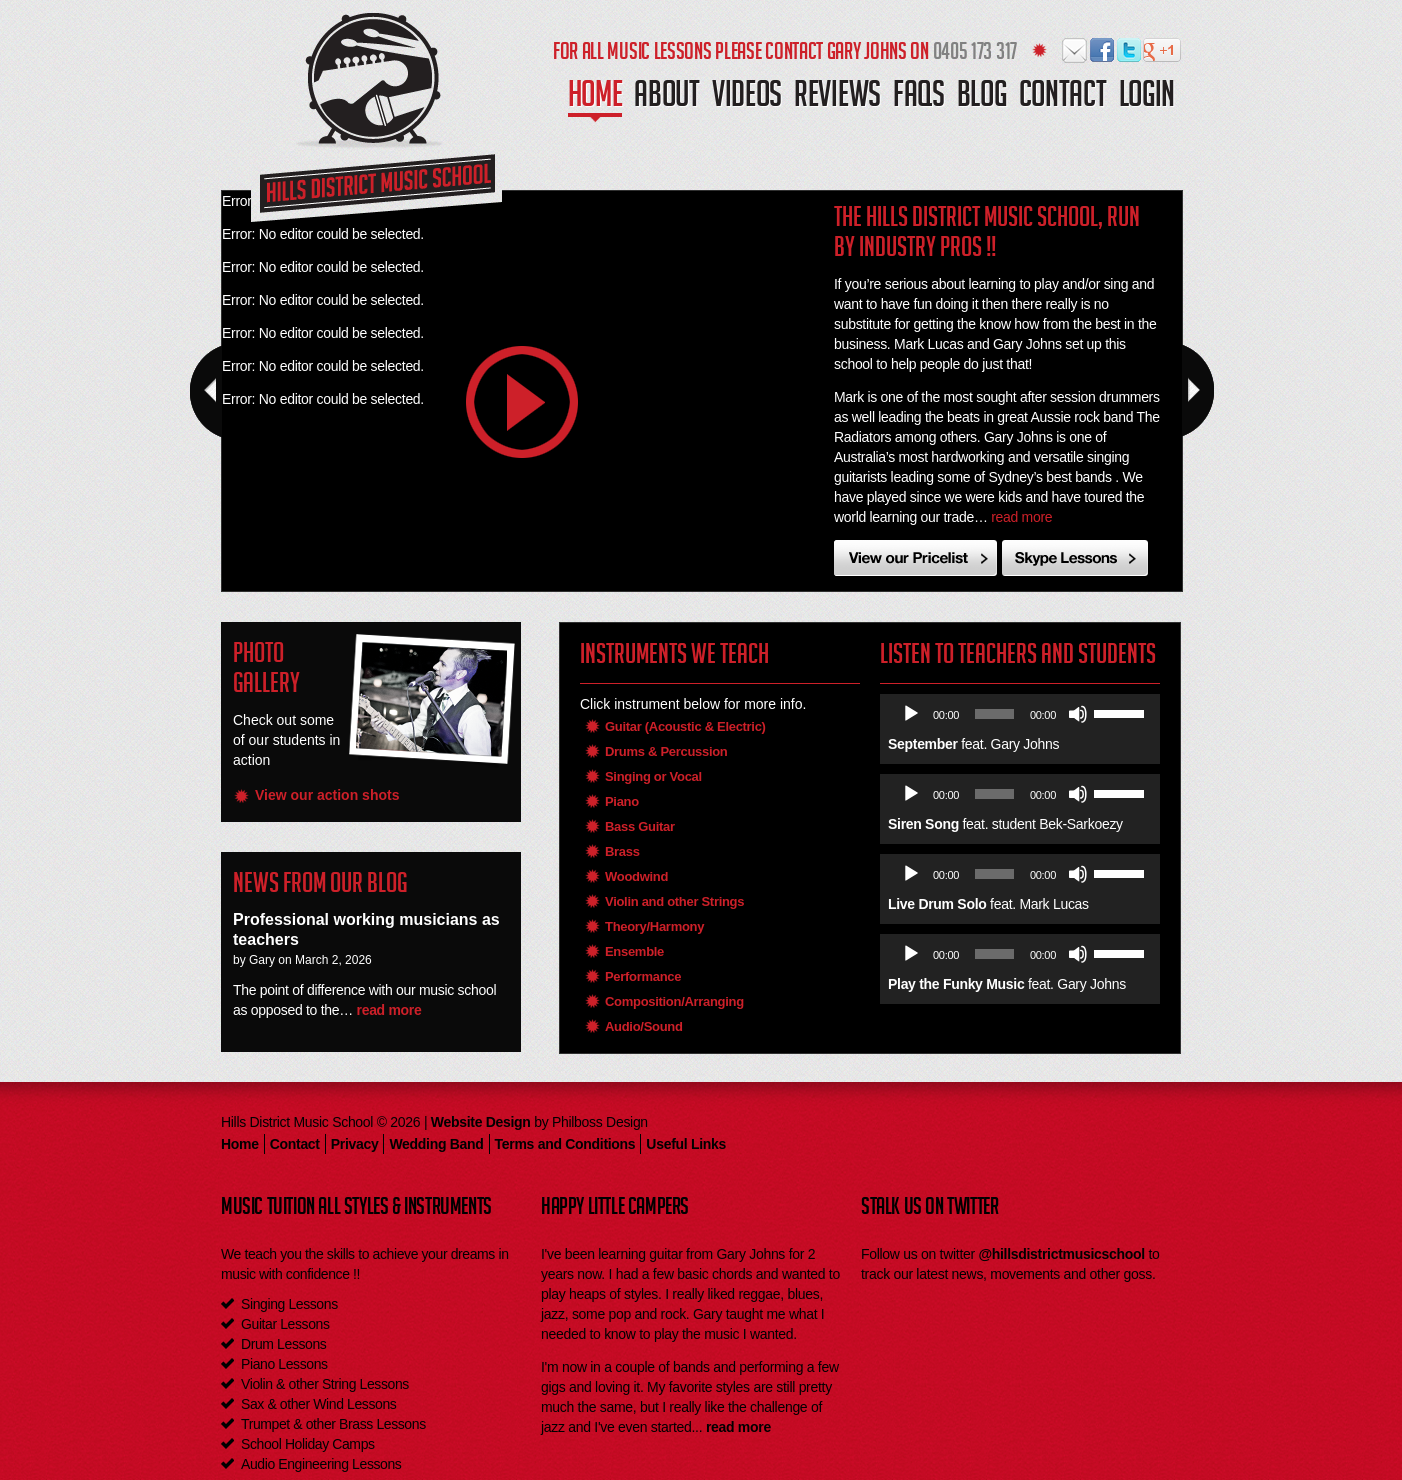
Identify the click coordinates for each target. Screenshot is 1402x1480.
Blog (982, 98)
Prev (206, 391)
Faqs (919, 98)
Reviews (837, 98)
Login (1147, 98)
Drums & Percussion (666, 751)
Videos (747, 98)
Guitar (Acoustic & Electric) (685, 726)
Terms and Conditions (565, 1144)
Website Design (481, 1122)
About (667, 98)
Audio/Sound (644, 1026)
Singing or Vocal (653, 776)
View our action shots (327, 795)
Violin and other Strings (674, 901)
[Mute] (1078, 714)
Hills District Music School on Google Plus (1156, 50)
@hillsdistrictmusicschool (1061, 1254)
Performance (643, 976)
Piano (622, 801)
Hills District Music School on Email (1075, 50)
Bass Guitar (640, 826)
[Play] (911, 714)
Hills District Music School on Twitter (1129, 50)
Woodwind (636, 876)
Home (595, 100)
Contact (1063, 98)
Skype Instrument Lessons (1075, 558)
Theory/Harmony (654, 926)
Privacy (355, 1144)
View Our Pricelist (915, 558)
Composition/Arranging (674, 1001)
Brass (622, 851)
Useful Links (686, 1144)
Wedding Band (436, 1144)
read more (1021, 517)
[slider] (994, 714)
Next (1198, 391)
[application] (1022, 714)
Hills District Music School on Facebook (1102, 50)
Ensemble (634, 951)
